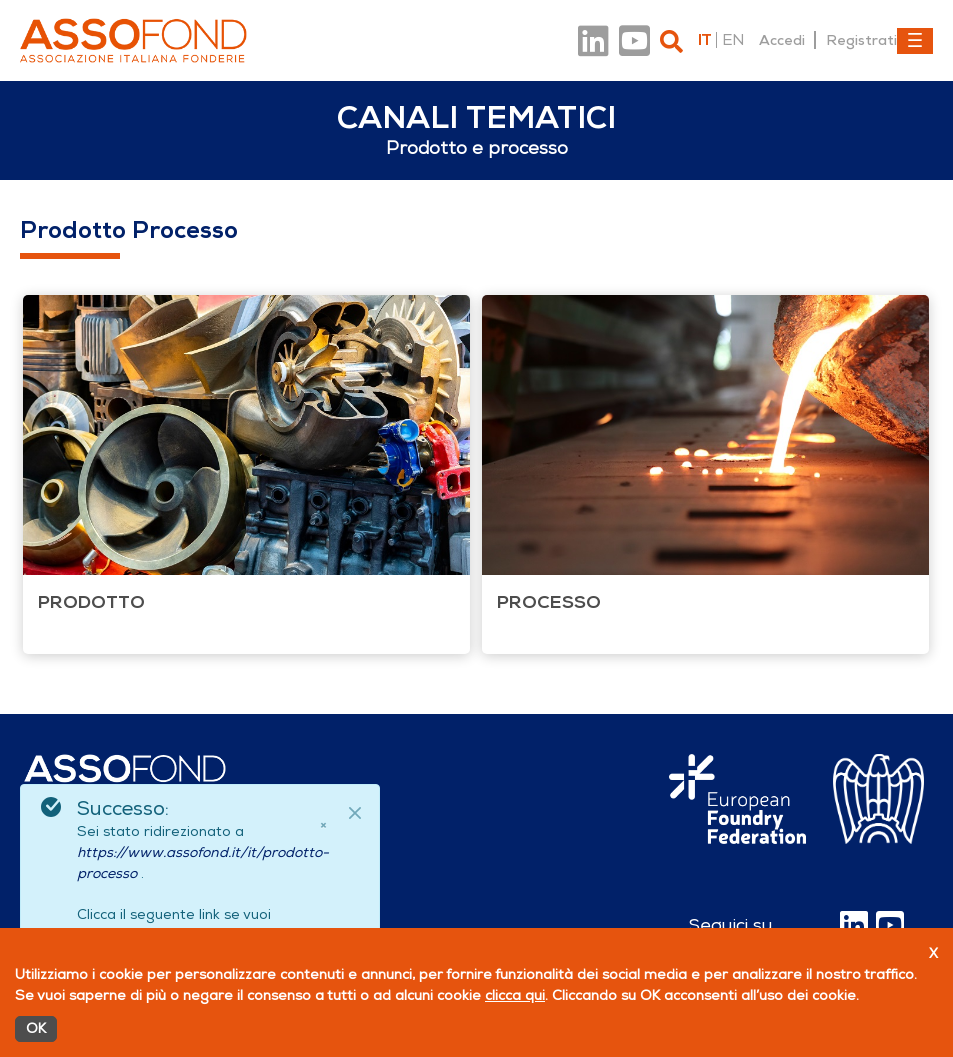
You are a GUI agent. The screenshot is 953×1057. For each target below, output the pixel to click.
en (733, 40)
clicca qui (515, 995)
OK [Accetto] (36, 1028)
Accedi (782, 40)
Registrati (861, 40)
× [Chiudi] (323, 825)
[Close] (355, 813)
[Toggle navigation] (915, 41)
